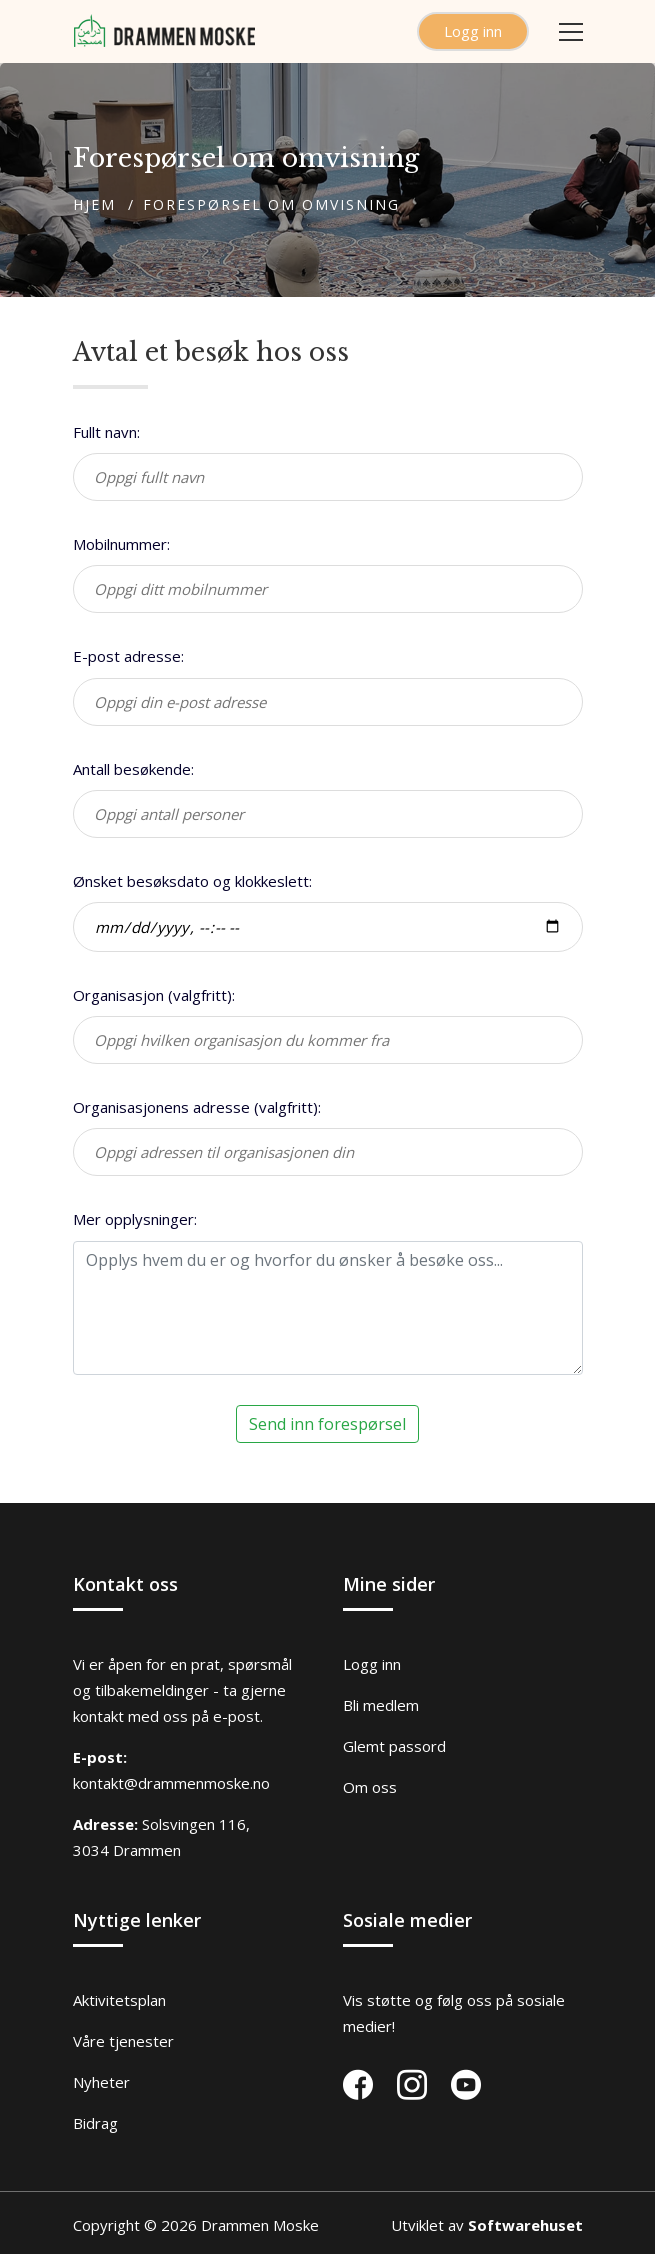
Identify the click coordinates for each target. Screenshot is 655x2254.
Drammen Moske (260, 2225)
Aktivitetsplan (119, 2000)
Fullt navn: (106, 432)
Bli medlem (381, 1705)
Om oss (370, 1787)
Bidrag (95, 2123)
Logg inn (473, 31)
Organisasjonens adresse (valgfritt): (197, 1107)
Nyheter (101, 2082)
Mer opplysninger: (135, 1219)
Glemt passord (394, 1746)
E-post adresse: (128, 656)
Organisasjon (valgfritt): (154, 995)
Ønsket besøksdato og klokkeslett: (192, 881)
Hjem (94, 204)
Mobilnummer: (121, 544)
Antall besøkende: (133, 769)
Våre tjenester (123, 2041)
